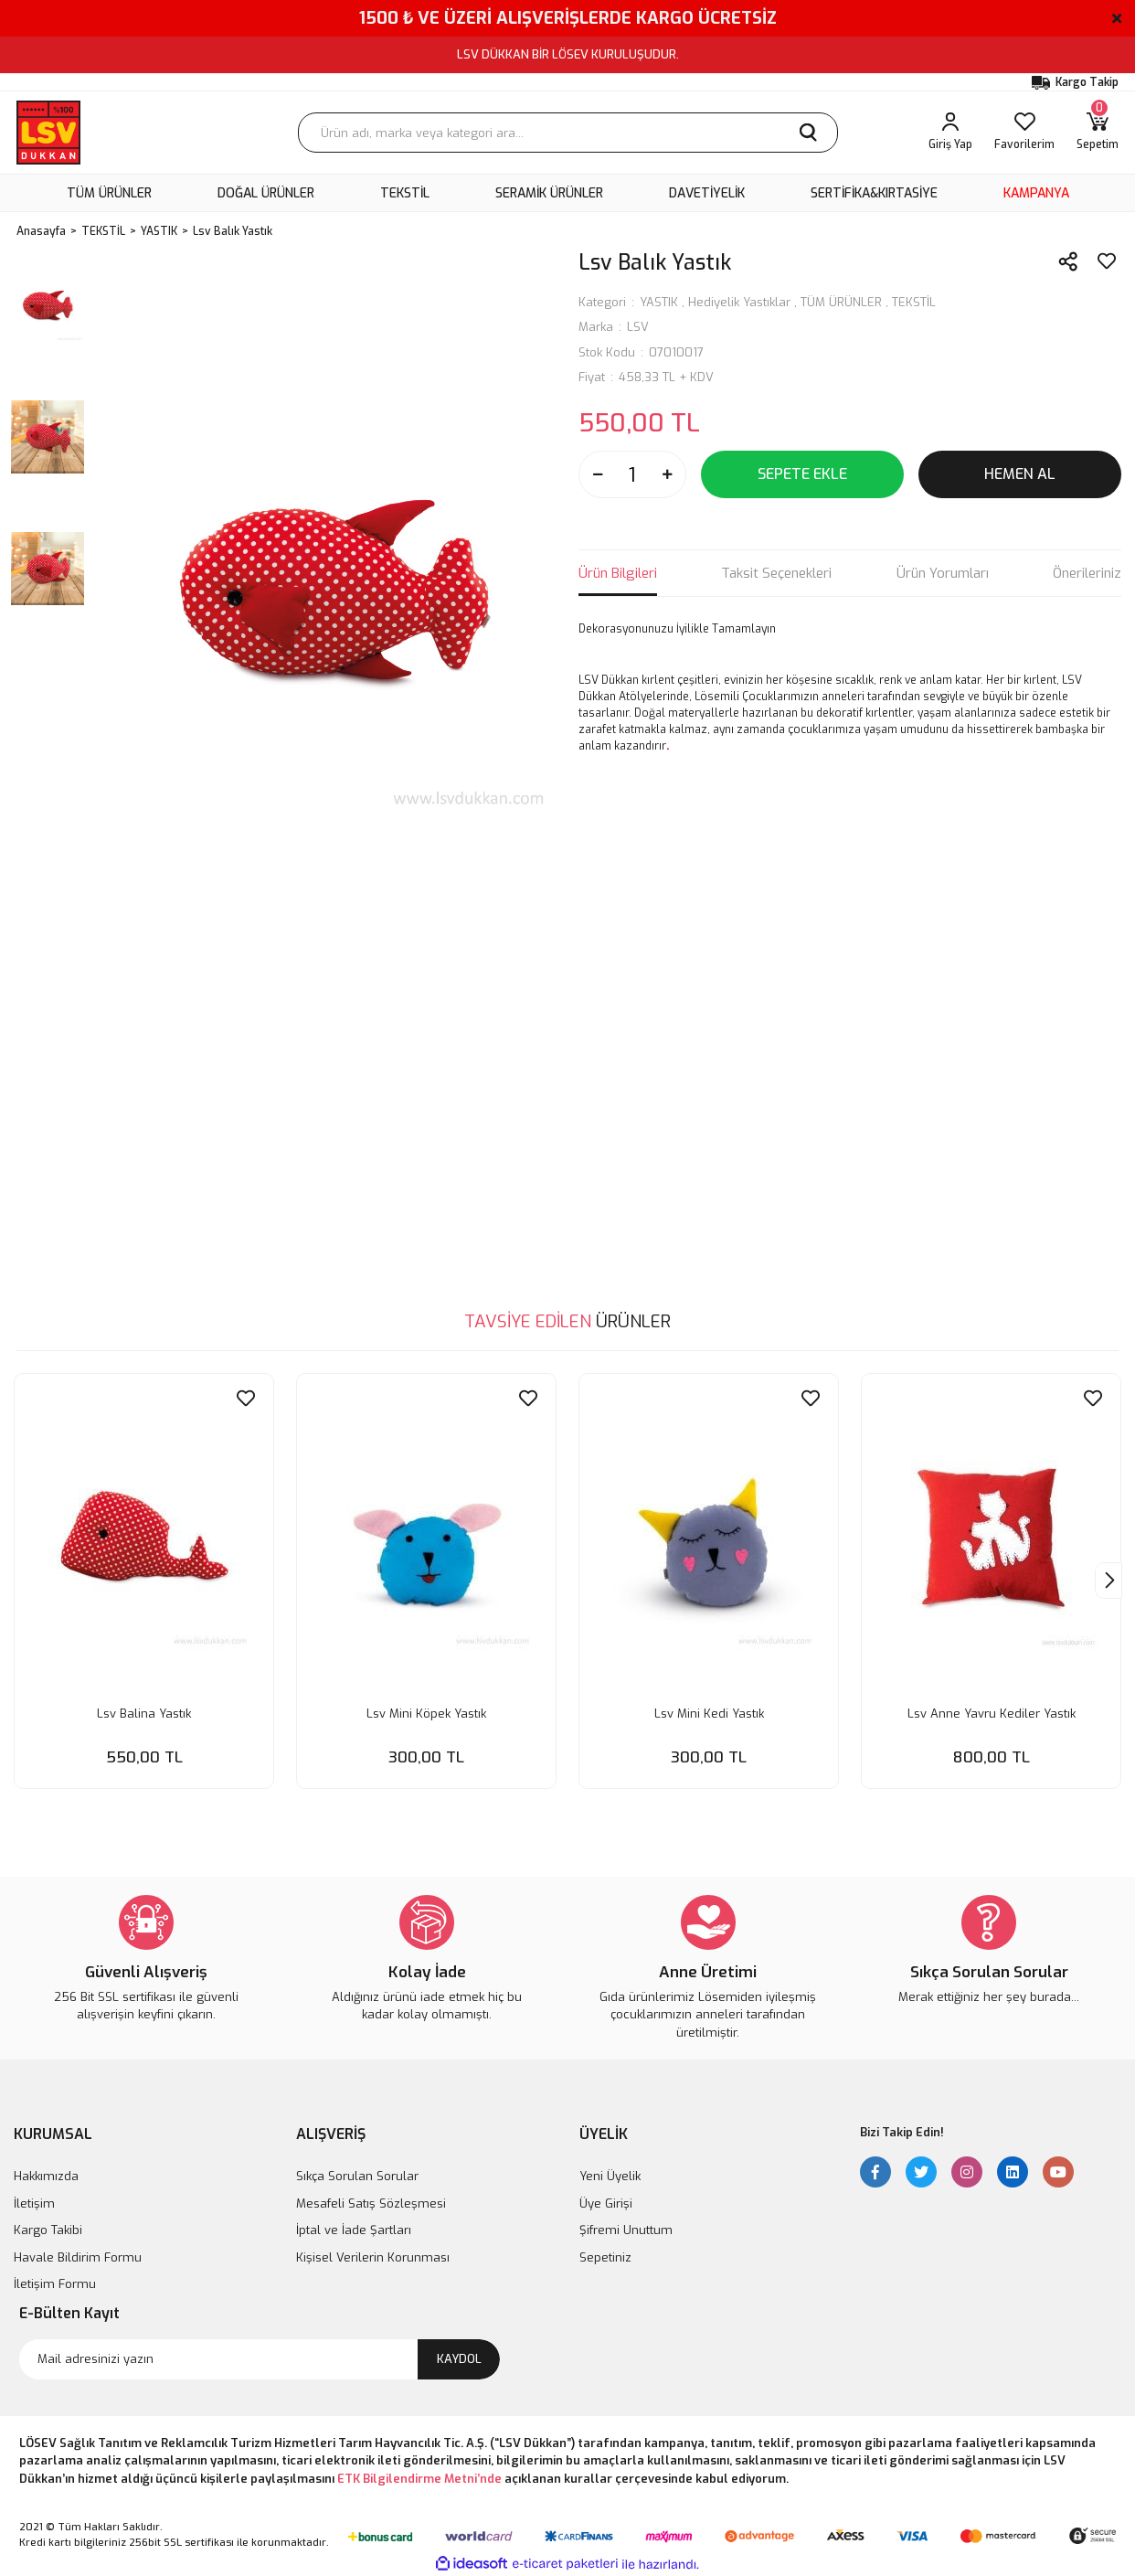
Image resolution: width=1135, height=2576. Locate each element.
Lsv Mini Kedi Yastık (709, 1710)
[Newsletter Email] (259, 2357)
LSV (638, 327)
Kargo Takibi (48, 2229)
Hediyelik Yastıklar (739, 302)
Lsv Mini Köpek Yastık (426, 1710)
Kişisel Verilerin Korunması (373, 2255)
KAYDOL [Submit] (459, 2357)
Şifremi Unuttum (626, 2229)
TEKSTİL (914, 302)
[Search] (568, 132)
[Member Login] (950, 132)
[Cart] (1098, 132)
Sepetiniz (605, 2255)
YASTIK (659, 302)
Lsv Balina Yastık (144, 1710)
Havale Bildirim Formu (78, 2255)
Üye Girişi (605, 2201)
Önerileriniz (1087, 573)
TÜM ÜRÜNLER (841, 302)
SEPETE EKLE (802, 474)
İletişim (34, 2201)
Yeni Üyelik (610, 2175)
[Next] (1108, 1580)
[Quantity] (632, 474)
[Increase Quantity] (667, 474)
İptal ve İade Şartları (353, 2229)
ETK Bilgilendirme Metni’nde (419, 2477)
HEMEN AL (1019, 474)
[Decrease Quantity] (597, 474)
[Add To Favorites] (1106, 261)
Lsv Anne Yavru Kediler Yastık (991, 1710)
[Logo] (48, 133)
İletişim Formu (55, 2283)
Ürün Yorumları (942, 573)
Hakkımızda (46, 2175)
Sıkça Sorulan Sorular (357, 2175)
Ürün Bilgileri (617, 573)
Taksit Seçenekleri (776, 573)
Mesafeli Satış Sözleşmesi (371, 2201)
